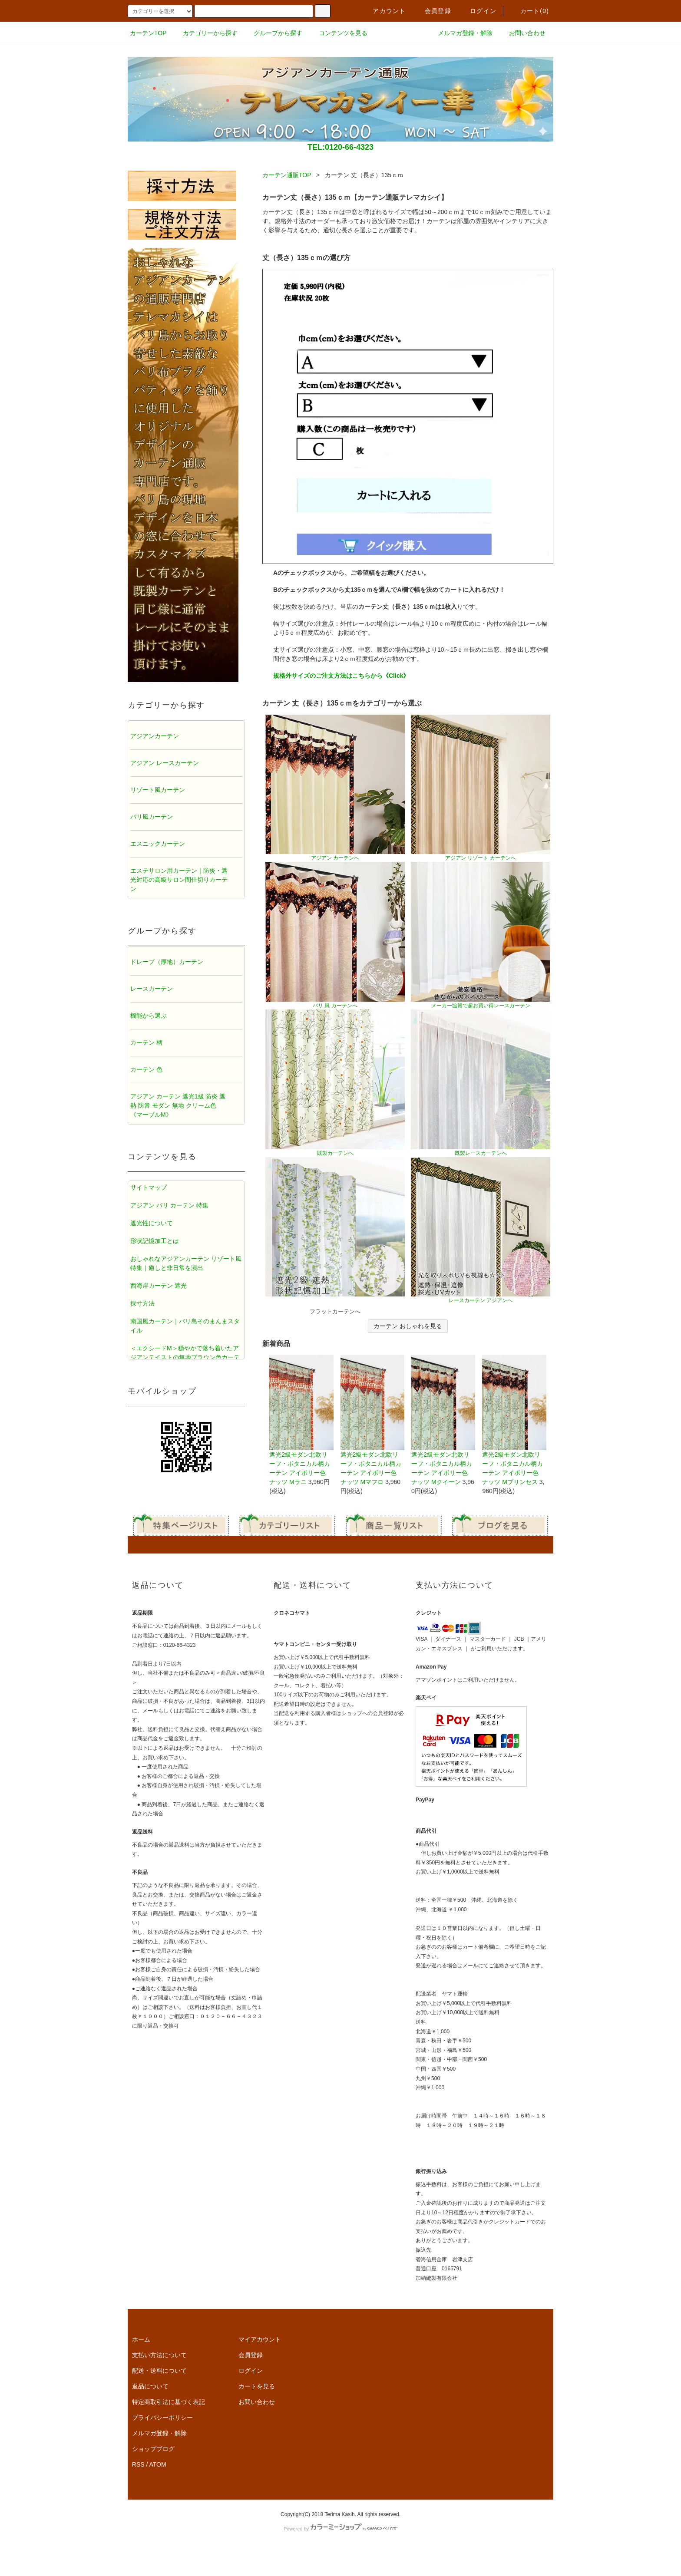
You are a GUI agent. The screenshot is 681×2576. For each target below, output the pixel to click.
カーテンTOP (148, 33)
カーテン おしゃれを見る (408, 1326)
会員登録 (432, 10)
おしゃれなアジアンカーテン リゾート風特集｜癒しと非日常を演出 (185, 1263)
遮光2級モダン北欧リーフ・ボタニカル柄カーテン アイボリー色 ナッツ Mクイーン (443, 1420)
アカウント (384, 10)
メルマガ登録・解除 (460, 33)
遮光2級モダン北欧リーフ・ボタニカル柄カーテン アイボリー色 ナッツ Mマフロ (372, 1420)
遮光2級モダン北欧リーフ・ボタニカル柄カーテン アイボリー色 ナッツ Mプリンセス (514, 1420)
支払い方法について (159, 2355)
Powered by (340, 2528)
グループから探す (272, 33)
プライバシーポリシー (162, 2417)
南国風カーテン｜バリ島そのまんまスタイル (185, 1326)
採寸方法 (142, 1303)
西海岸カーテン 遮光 (158, 1285)
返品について (150, 2386)
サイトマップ (148, 1187)
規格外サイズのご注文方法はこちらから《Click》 (341, 675)
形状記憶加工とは (154, 1240)
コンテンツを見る (337, 33)
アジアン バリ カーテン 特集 (169, 1205)
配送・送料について (159, 2370)
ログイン (478, 10)
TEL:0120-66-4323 (340, 147)
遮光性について (151, 1223)
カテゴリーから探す (205, 33)
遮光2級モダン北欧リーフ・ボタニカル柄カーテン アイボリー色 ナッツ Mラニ (301, 1420)
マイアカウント (259, 2339)
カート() (529, 10)
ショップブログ (153, 2448)
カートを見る (256, 2386)
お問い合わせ (522, 33)
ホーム (141, 2339)
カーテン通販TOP (286, 175)
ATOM (157, 2464)
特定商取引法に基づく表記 (168, 2401)
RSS (138, 2464)
